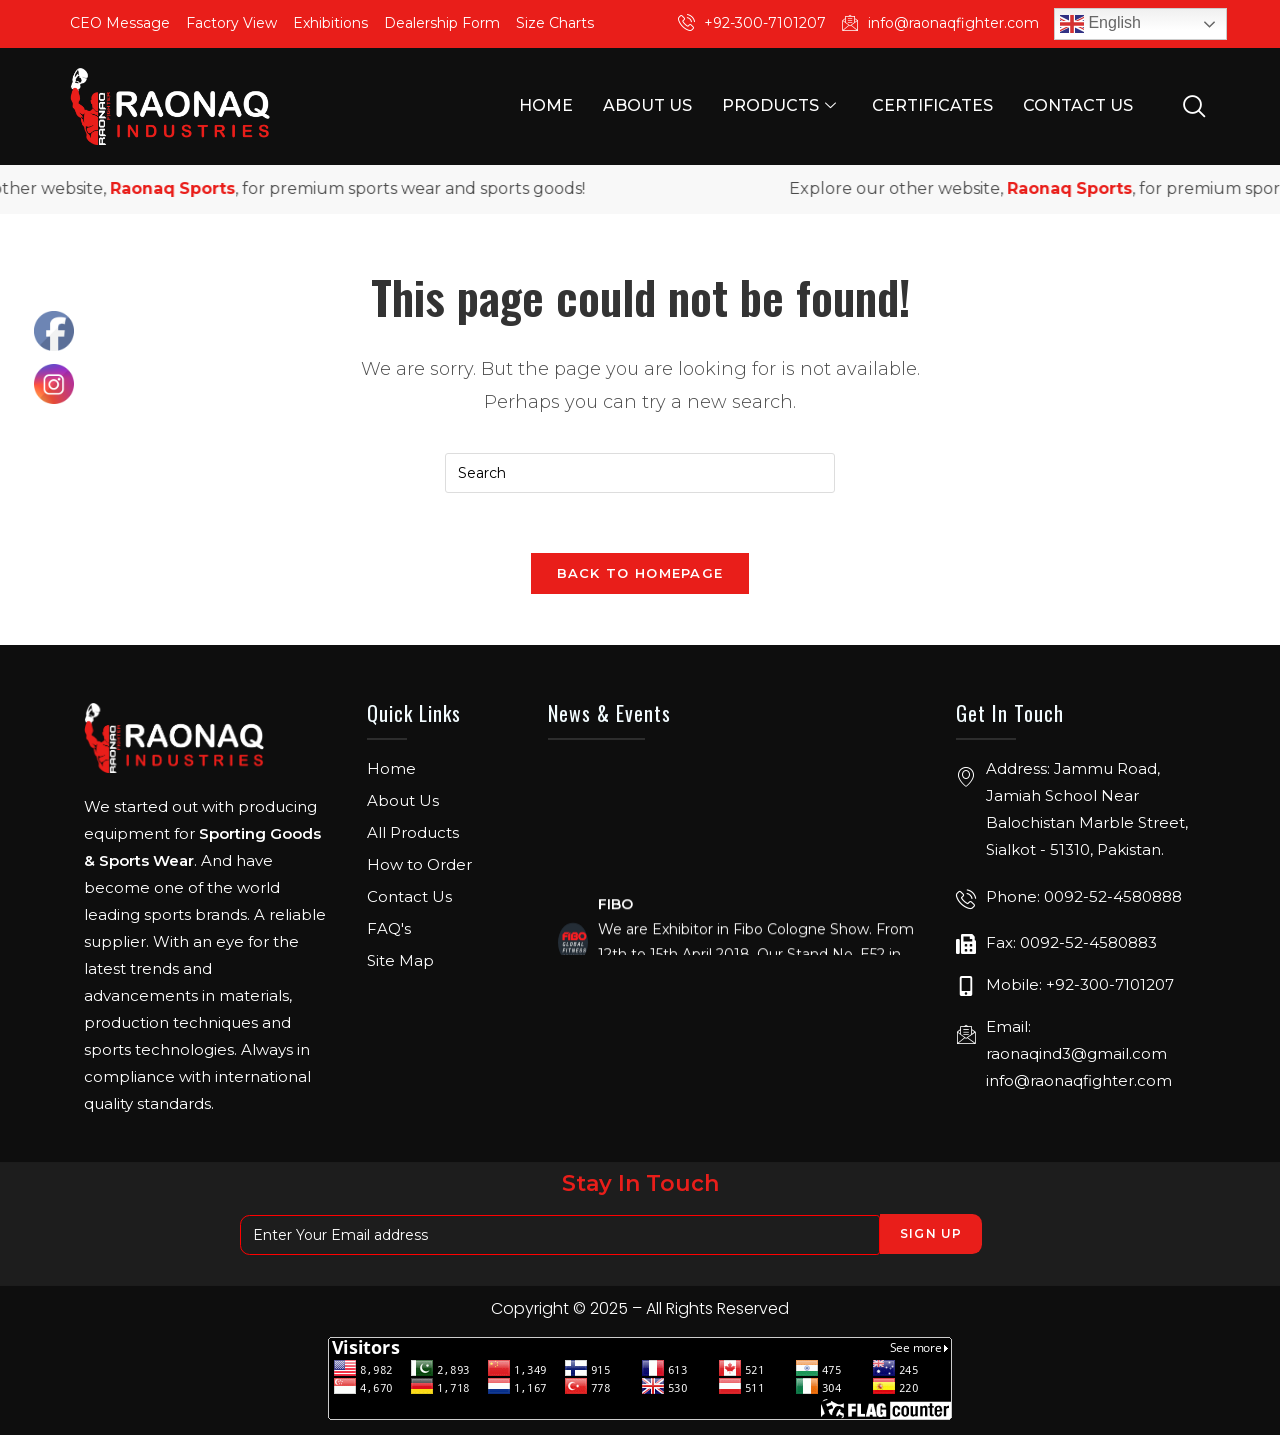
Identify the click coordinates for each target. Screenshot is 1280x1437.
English (1100, 24)
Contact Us (1078, 105)
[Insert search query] (640, 473)
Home (546, 105)
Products (779, 106)
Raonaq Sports (196, 188)
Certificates (932, 105)
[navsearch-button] (1194, 105)
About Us (647, 105)
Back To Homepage (640, 574)
